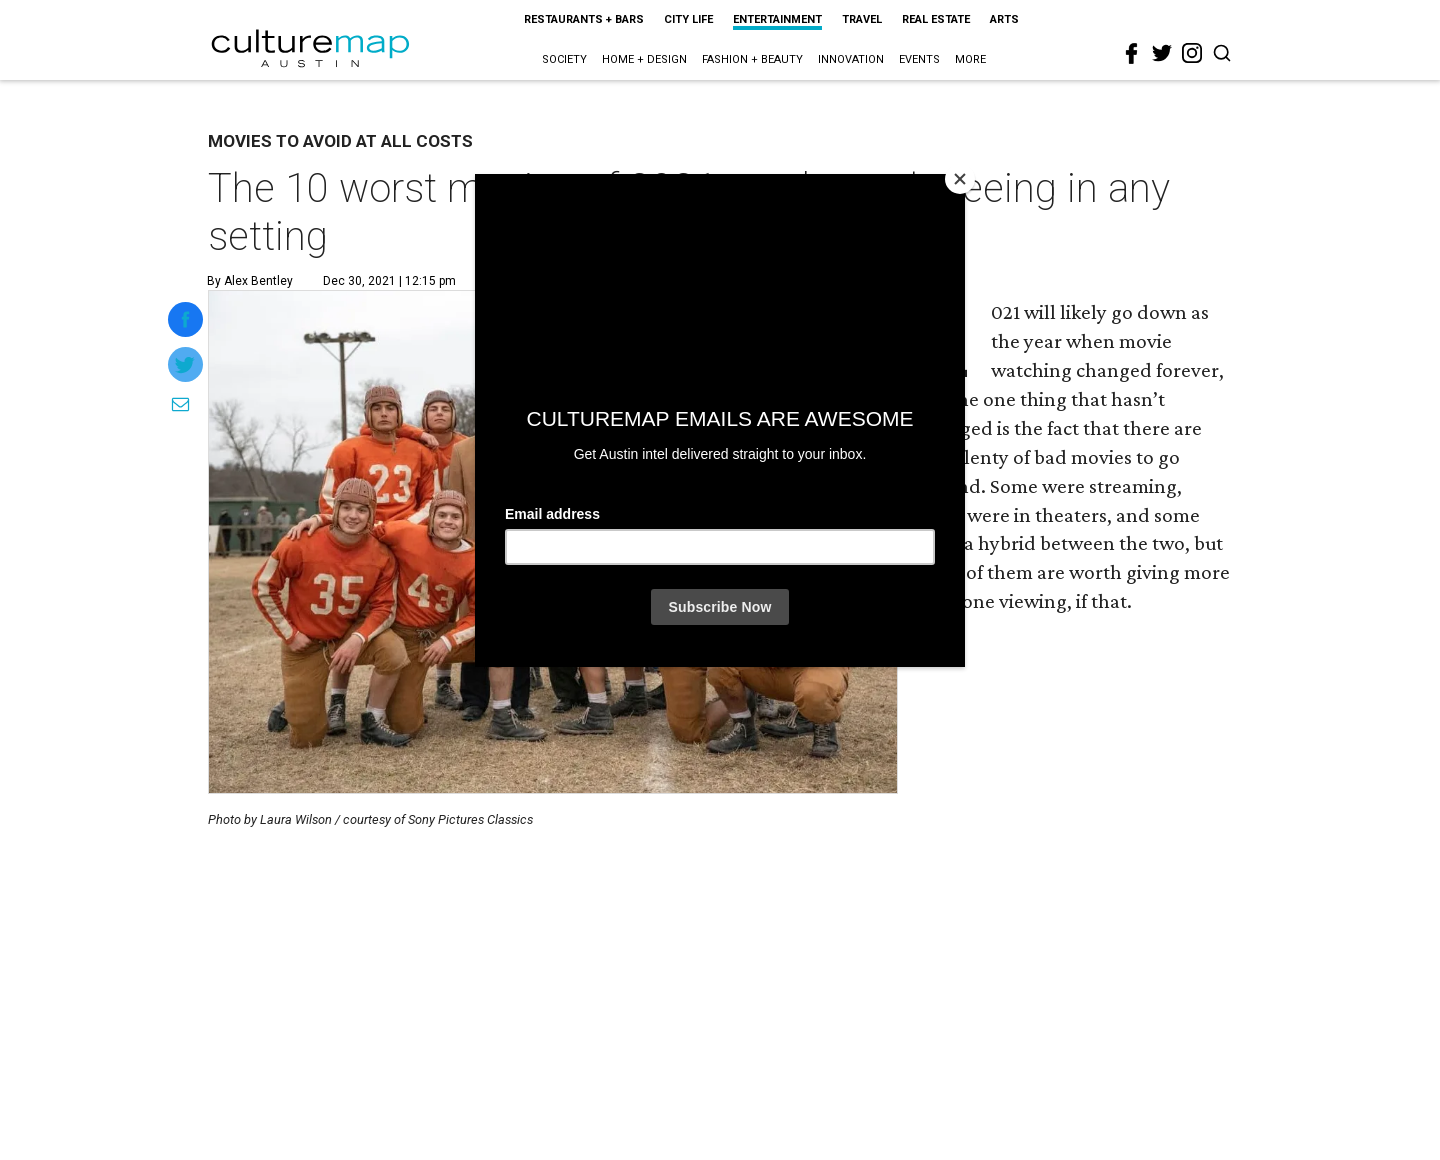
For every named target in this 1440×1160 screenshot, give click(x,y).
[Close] (960, 179)
